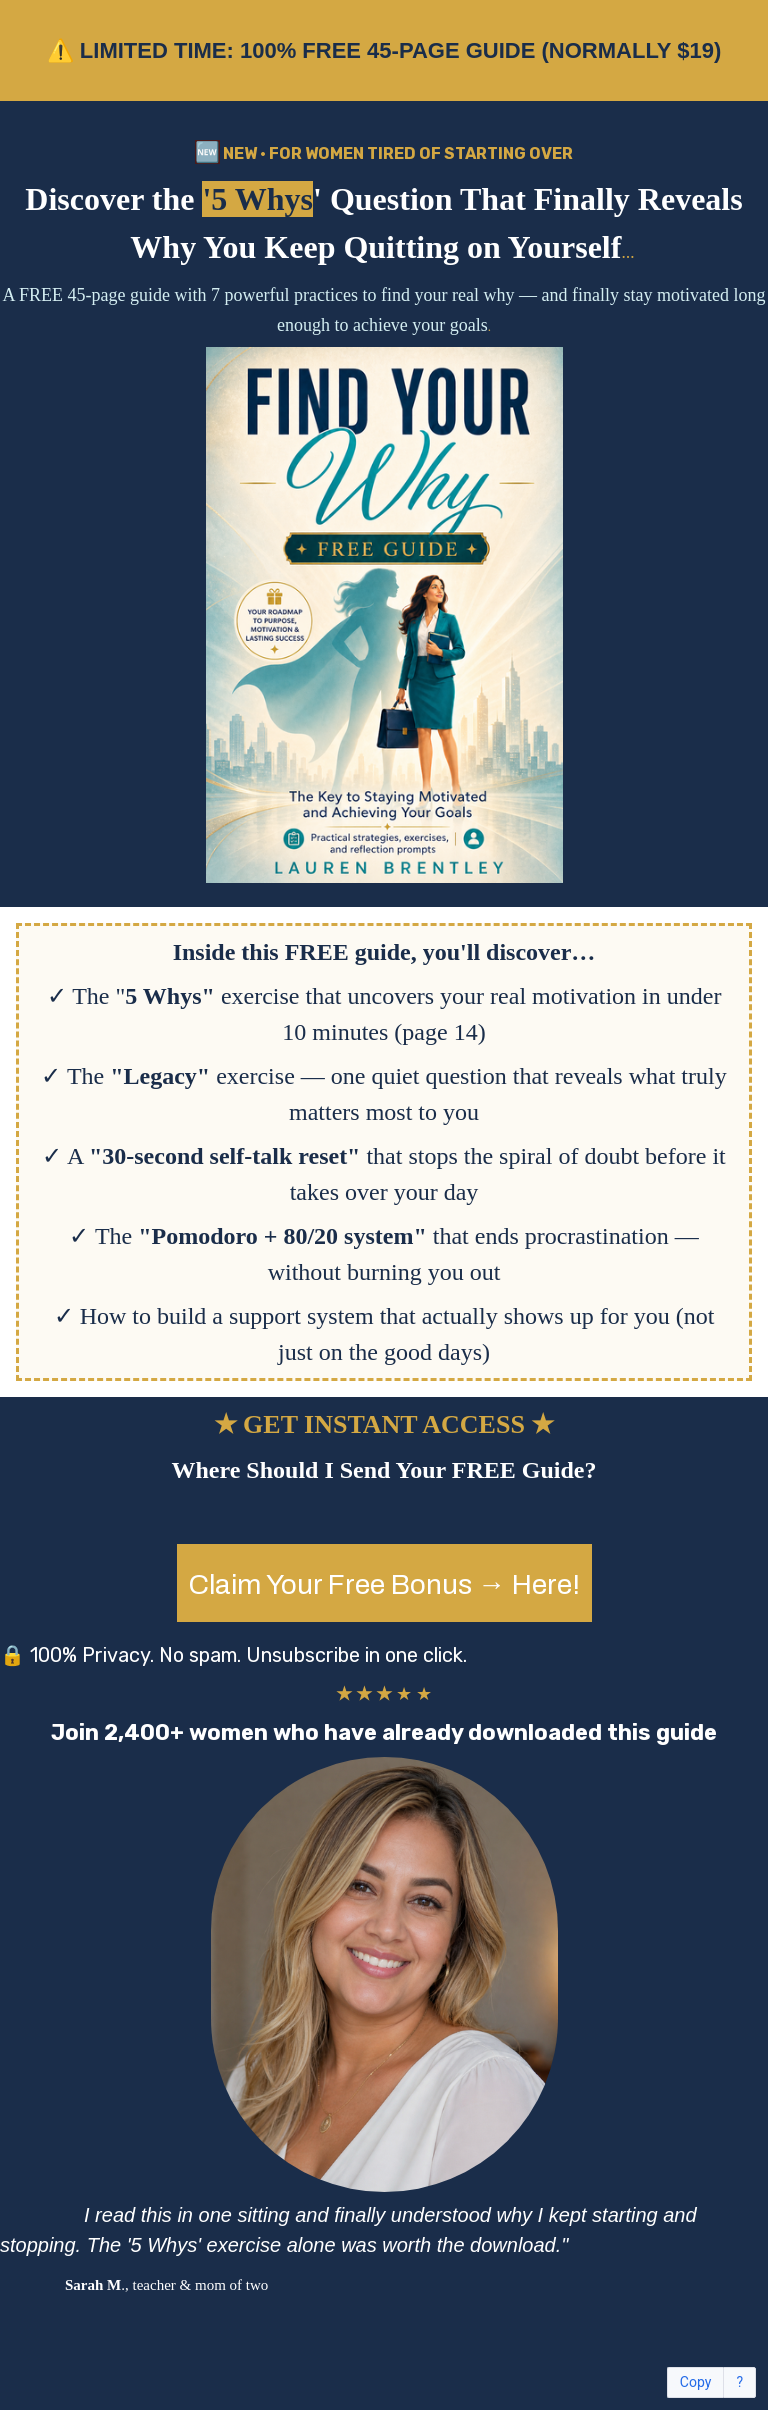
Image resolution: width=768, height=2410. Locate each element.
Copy (696, 2382)
